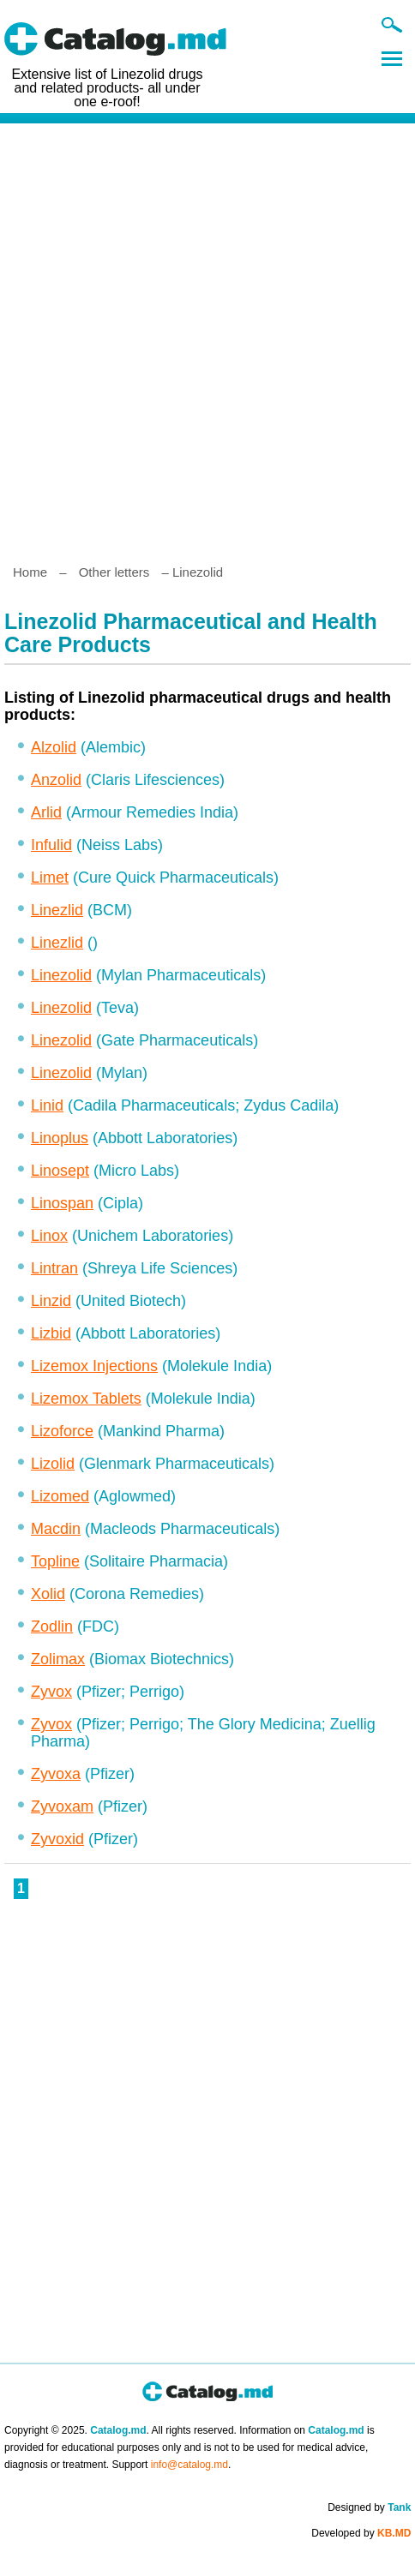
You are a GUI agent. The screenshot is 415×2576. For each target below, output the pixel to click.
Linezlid (57, 910)
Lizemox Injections (94, 1366)
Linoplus (59, 1138)
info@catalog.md (189, 2465)
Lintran (54, 1268)
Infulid (51, 845)
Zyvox (51, 1691)
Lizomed (60, 1496)
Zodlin (52, 1626)
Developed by (361, 2533)
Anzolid (56, 779)
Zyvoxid (57, 1839)
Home (30, 572)
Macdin (56, 1528)
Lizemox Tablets (86, 1398)
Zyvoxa (56, 1773)
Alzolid (53, 747)
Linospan (62, 1203)
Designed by (369, 2507)
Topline (55, 1561)
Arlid (46, 812)
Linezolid (61, 975)
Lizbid (51, 1333)
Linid (47, 1105)
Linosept (60, 1170)
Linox (49, 1235)
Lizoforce (62, 1431)
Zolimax (58, 1659)
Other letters (114, 572)
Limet (50, 877)
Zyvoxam (62, 1806)
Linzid (51, 1300)
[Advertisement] (207, 336)
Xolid (48, 1594)
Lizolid (53, 1463)
